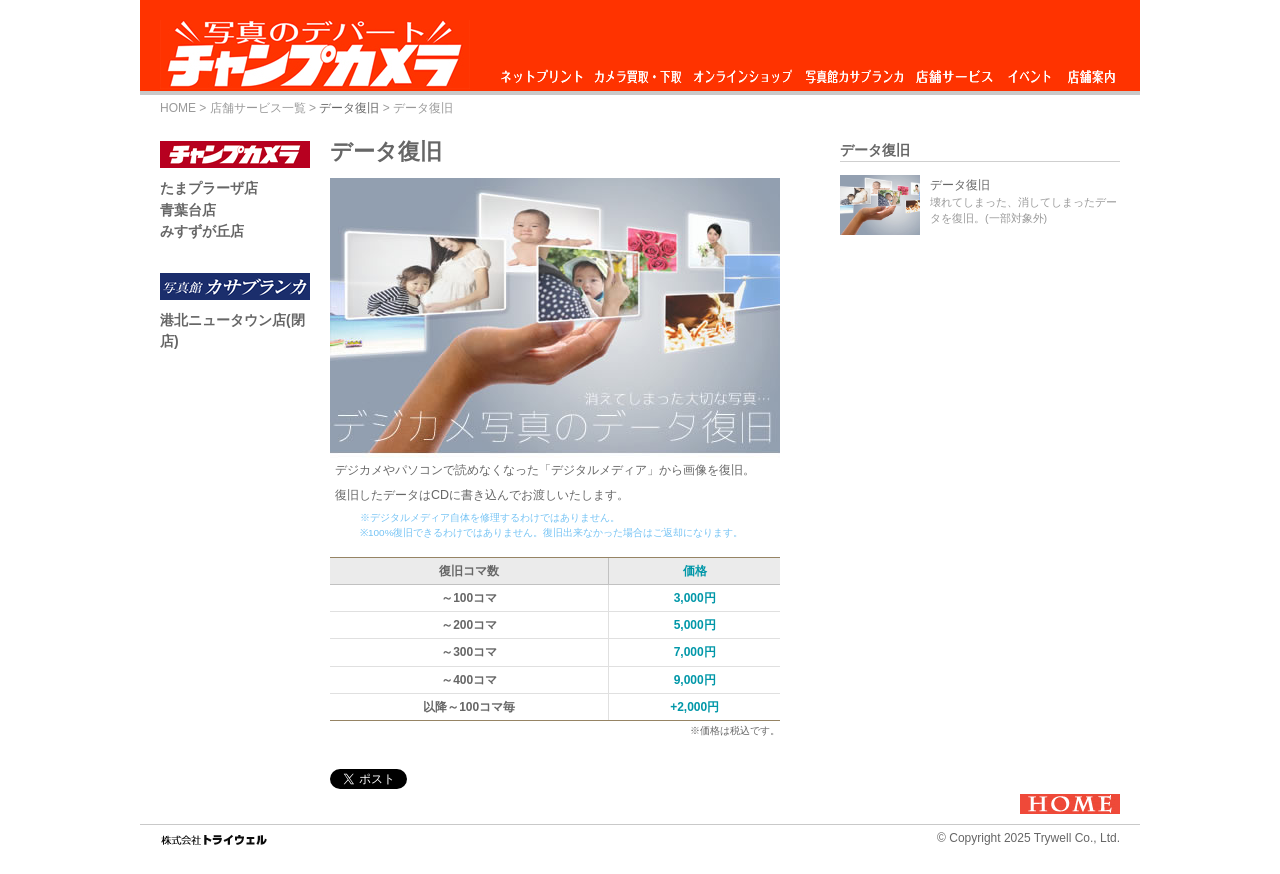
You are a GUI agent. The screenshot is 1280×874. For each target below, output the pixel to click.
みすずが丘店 (202, 231)
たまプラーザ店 (209, 188)
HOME (178, 108)
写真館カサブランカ (854, 71)
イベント (1030, 71)
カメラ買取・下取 (639, 71)
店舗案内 (1091, 71)
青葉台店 (188, 210)
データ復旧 (349, 108)
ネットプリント (545, 71)
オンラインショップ (741, 71)
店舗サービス (954, 71)
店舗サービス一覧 (258, 108)
